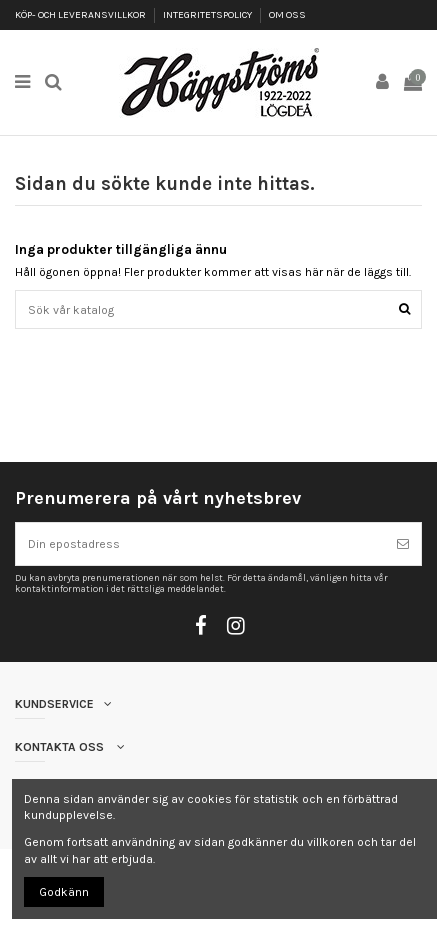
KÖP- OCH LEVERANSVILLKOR (81, 15)
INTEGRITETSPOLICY (208, 15)
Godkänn (64, 892)
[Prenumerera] (403, 544)
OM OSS (287, 15)
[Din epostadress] (200, 544)
